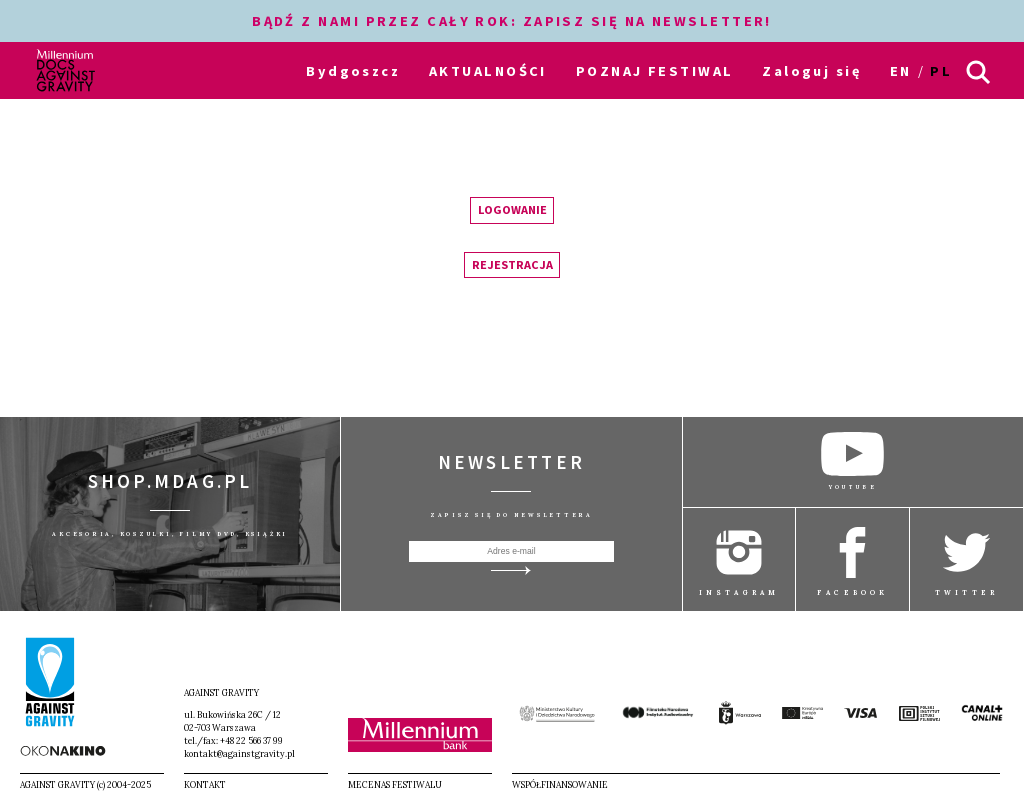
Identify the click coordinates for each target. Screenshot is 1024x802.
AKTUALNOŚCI (488, 71)
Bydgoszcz (353, 71)
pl (941, 71)
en (901, 71)
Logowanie (512, 209)
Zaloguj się (811, 71)
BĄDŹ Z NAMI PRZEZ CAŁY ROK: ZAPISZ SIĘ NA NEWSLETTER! (512, 21)
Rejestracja (512, 264)
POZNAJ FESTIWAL (655, 71)
